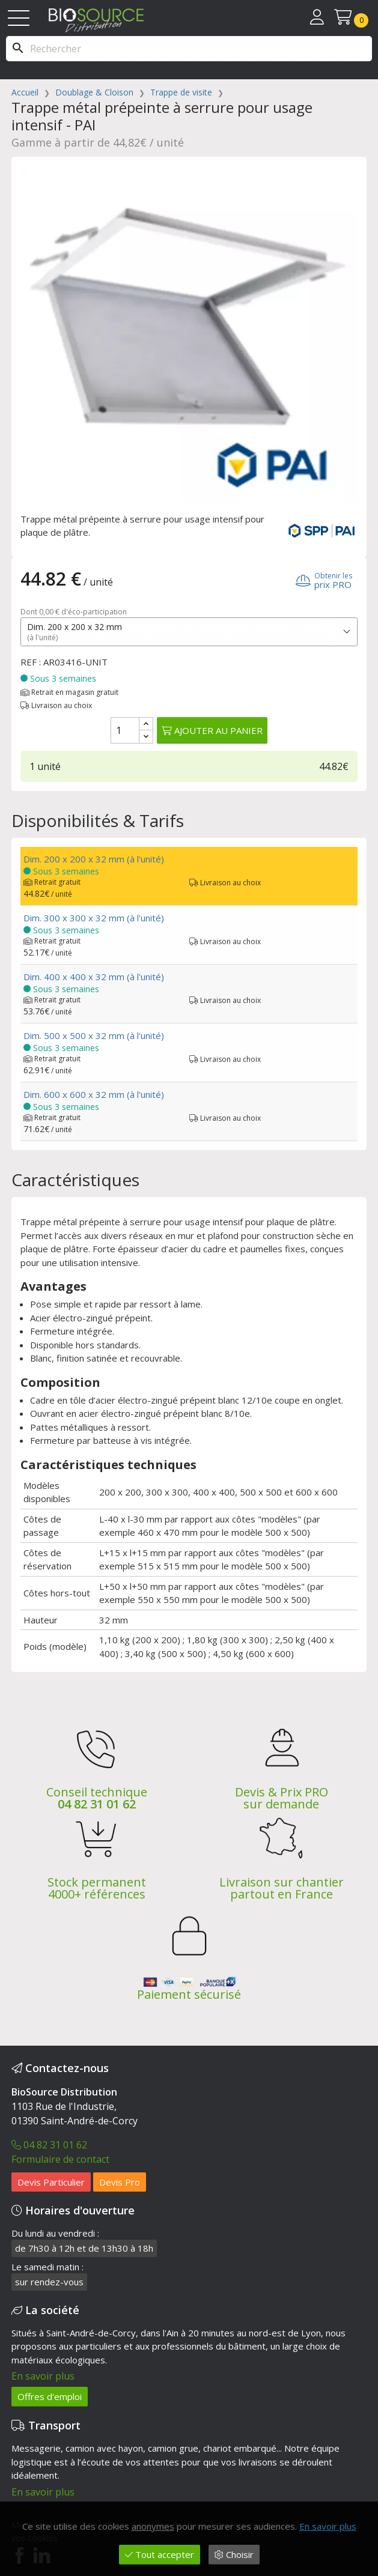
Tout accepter (159, 2554)
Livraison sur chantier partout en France (281, 1888)
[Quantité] (125, 730)
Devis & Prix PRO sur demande (281, 1798)
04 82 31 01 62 (97, 1804)
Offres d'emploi (49, 2396)
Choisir (234, 2554)
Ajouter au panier (212, 730)
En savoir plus (43, 2376)
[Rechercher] (189, 48)
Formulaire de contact (60, 2159)
